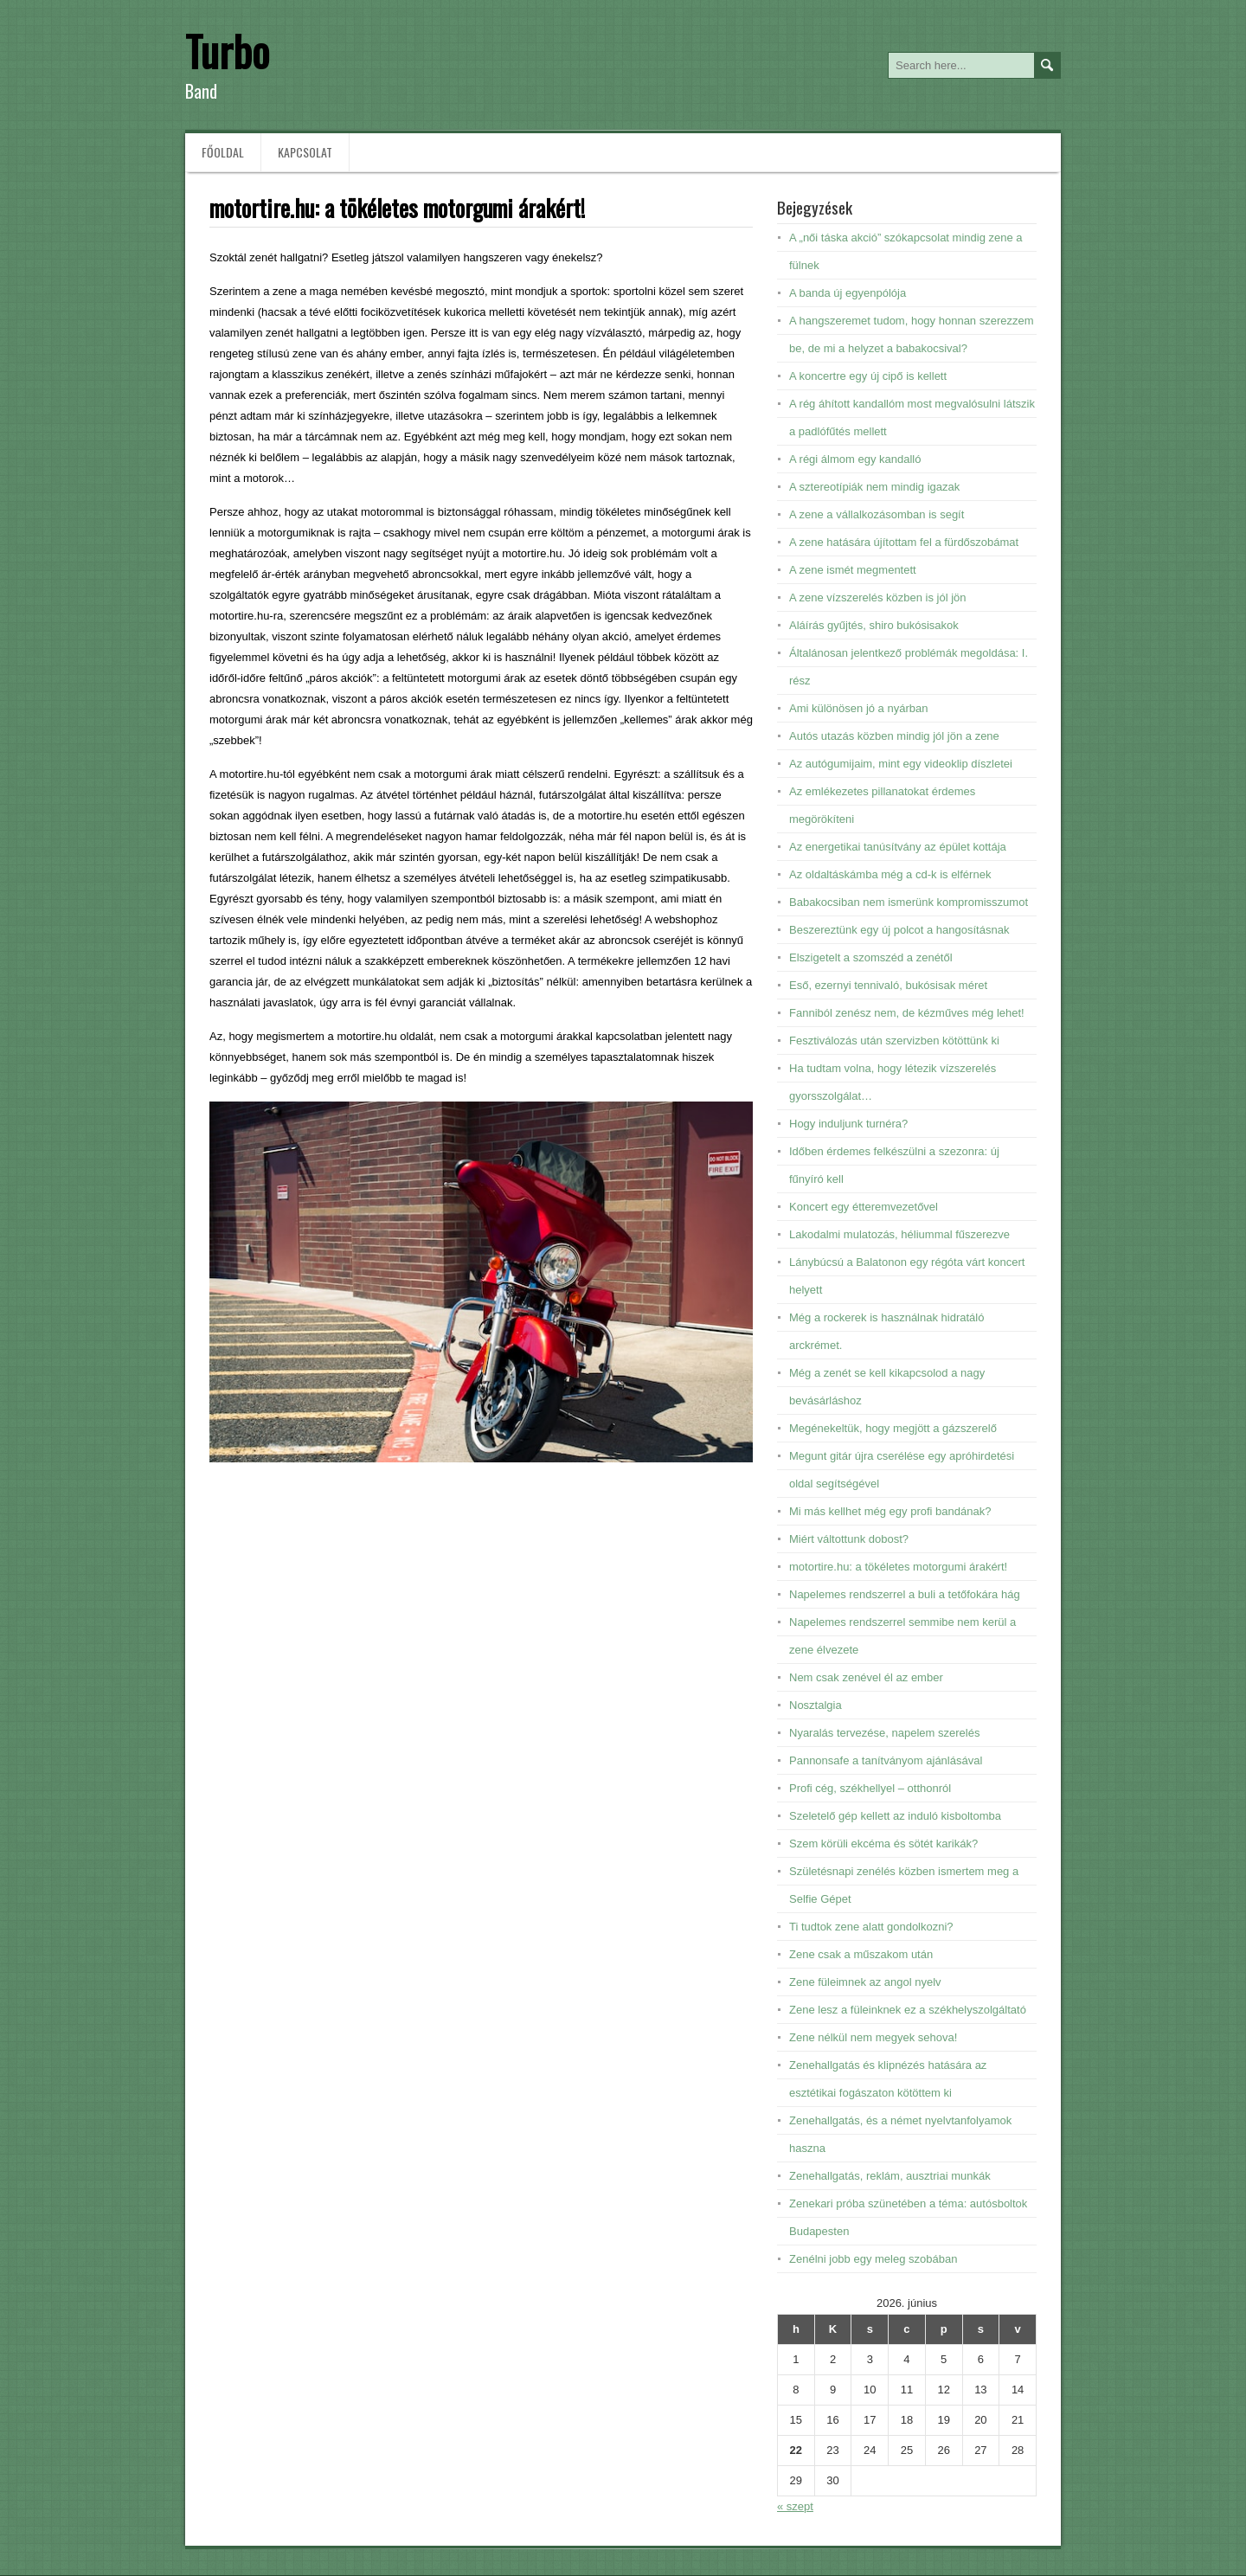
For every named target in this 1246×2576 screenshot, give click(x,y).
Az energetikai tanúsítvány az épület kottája (897, 846)
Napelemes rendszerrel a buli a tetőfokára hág (904, 1594)
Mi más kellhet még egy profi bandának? (890, 1511)
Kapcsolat (305, 152)
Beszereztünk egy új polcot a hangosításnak (899, 929)
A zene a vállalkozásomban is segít (876, 514)
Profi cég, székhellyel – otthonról (870, 1788)
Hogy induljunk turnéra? (848, 1123)
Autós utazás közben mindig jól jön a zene (894, 735)
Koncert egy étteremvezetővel (863, 1206)
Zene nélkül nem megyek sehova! (873, 2037)
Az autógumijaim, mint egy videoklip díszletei (900, 763)
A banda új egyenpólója (847, 292)
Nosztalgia (815, 1705)
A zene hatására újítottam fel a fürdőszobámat (903, 542)
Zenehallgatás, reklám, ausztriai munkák (890, 2175)
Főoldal (223, 152)
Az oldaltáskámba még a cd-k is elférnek (890, 874)
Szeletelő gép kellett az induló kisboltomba (895, 1815)
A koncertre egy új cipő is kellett (868, 375)
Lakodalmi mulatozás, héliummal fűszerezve (899, 1234)
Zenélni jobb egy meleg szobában (873, 2258)
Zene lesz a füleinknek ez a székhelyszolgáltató (907, 2009)
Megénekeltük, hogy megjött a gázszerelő (893, 1428)
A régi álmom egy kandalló (855, 459)
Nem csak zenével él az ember (866, 1677)
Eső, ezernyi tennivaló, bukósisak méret (888, 985)
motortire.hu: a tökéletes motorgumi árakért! (898, 1566)
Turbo (227, 50)
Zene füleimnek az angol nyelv (865, 1981)
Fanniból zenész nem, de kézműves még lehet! (906, 1012)
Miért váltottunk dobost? (849, 1538)
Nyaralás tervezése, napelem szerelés (884, 1732)
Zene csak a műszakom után (861, 1954)
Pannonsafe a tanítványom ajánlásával (885, 1760)
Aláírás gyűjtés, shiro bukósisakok (874, 625)
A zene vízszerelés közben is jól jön (878, 597)
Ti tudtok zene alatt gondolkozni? (871, 1926)
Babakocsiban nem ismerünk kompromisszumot (908, 902)
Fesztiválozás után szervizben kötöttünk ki (894, 1040)
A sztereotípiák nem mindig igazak (874, 486)
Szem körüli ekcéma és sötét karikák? (883, 1843)
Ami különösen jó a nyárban (858, 708)
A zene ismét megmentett (852, 569)
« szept (795, 2506)
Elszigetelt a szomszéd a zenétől (871, 957)
